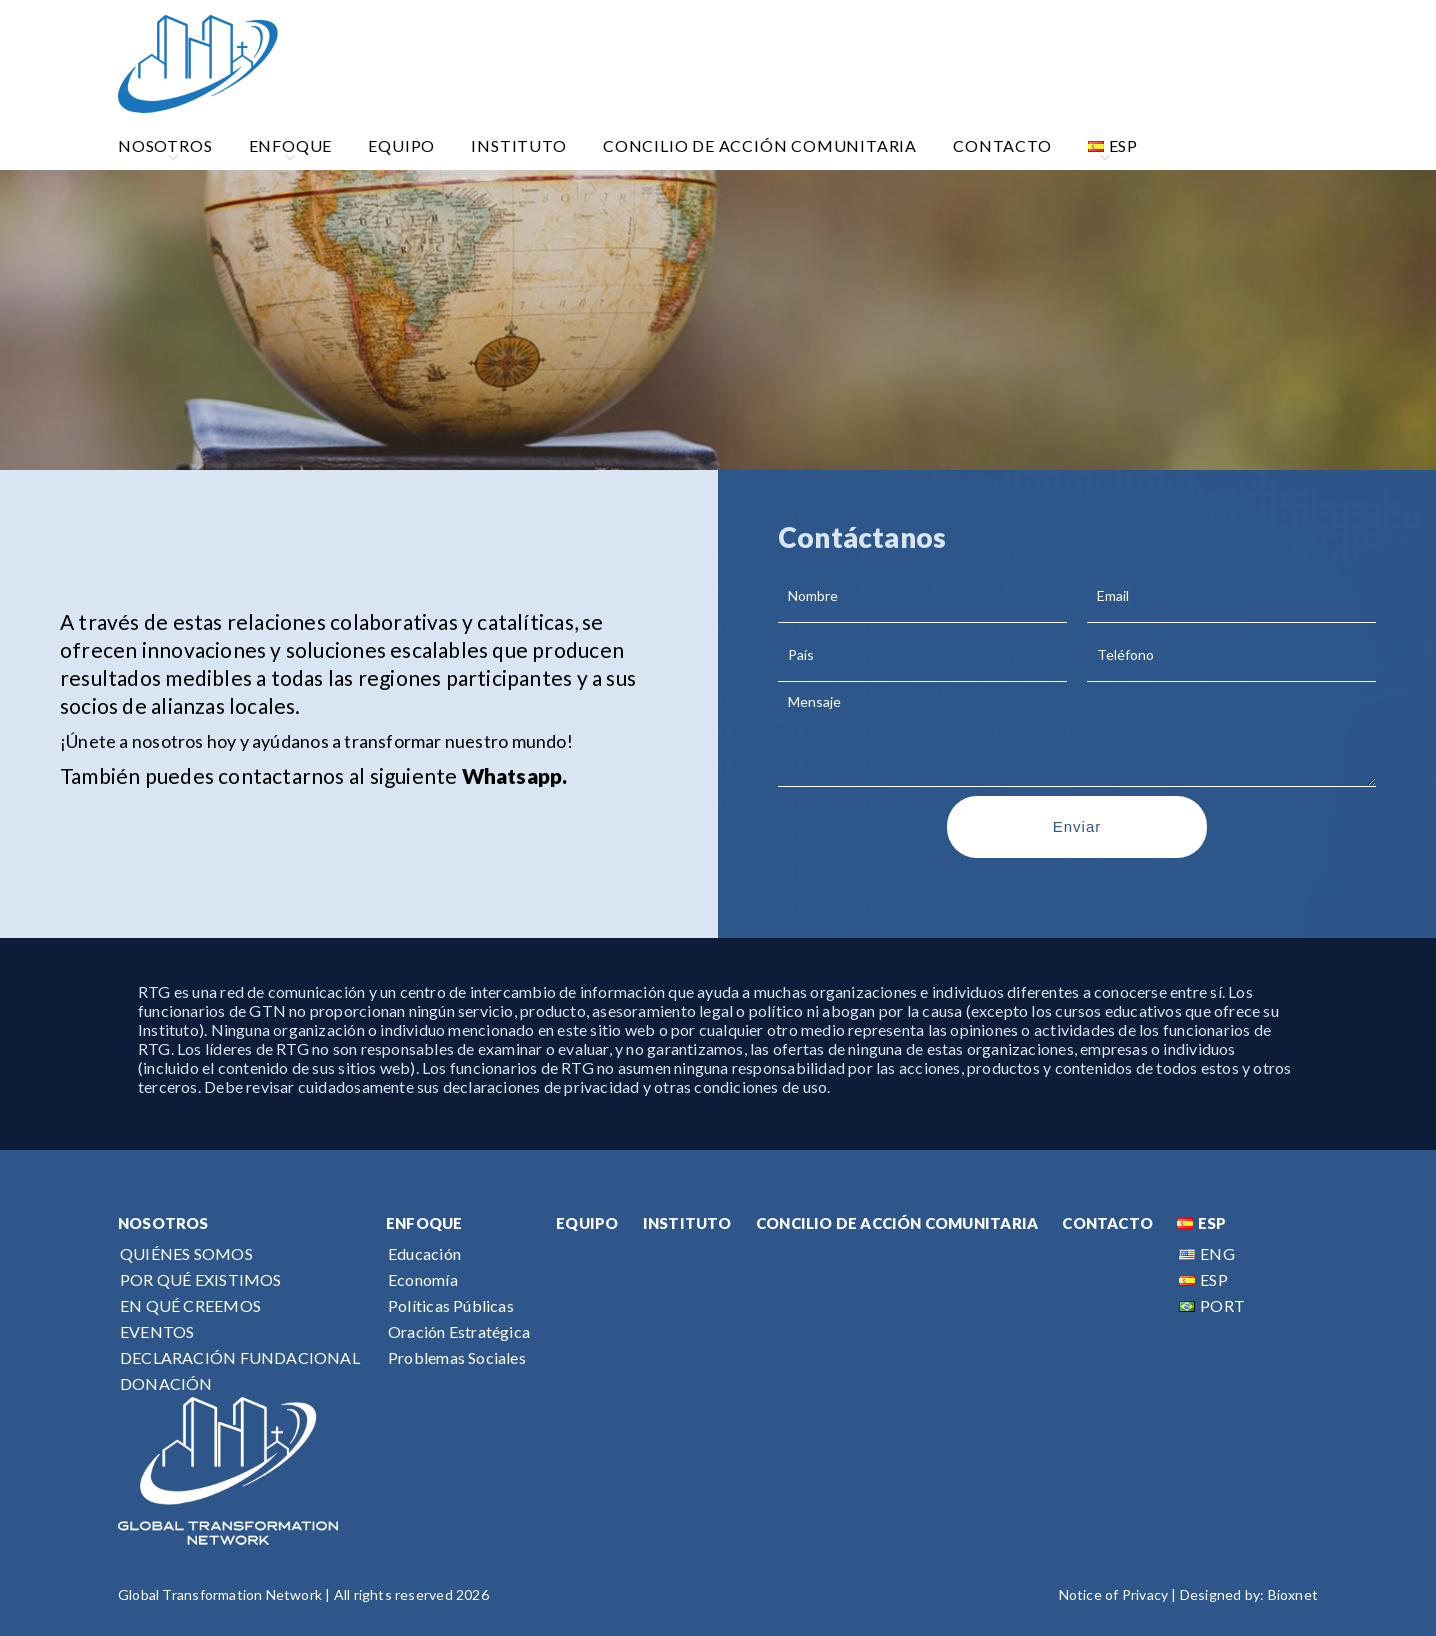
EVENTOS (157, 1331)
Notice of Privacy (1114, 1594)
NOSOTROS (163, 1223)
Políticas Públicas (451, 1305)
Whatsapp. (515, 775)
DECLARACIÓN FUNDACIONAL (240, 1357)
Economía (423, 1279)
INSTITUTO (687, 1223)
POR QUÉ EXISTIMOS (201, 1279)
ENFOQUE (424, 1223)
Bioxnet (1293, 1594)
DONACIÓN (166, 1383)
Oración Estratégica (459, 1331)
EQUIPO (587, 1223)
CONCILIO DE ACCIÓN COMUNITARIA (897, 1223)
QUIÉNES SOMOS (186, 1253)
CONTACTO (1107, 1223)
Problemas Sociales (457, 1357)
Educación (424, 1253)
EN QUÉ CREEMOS (190, 1305)
